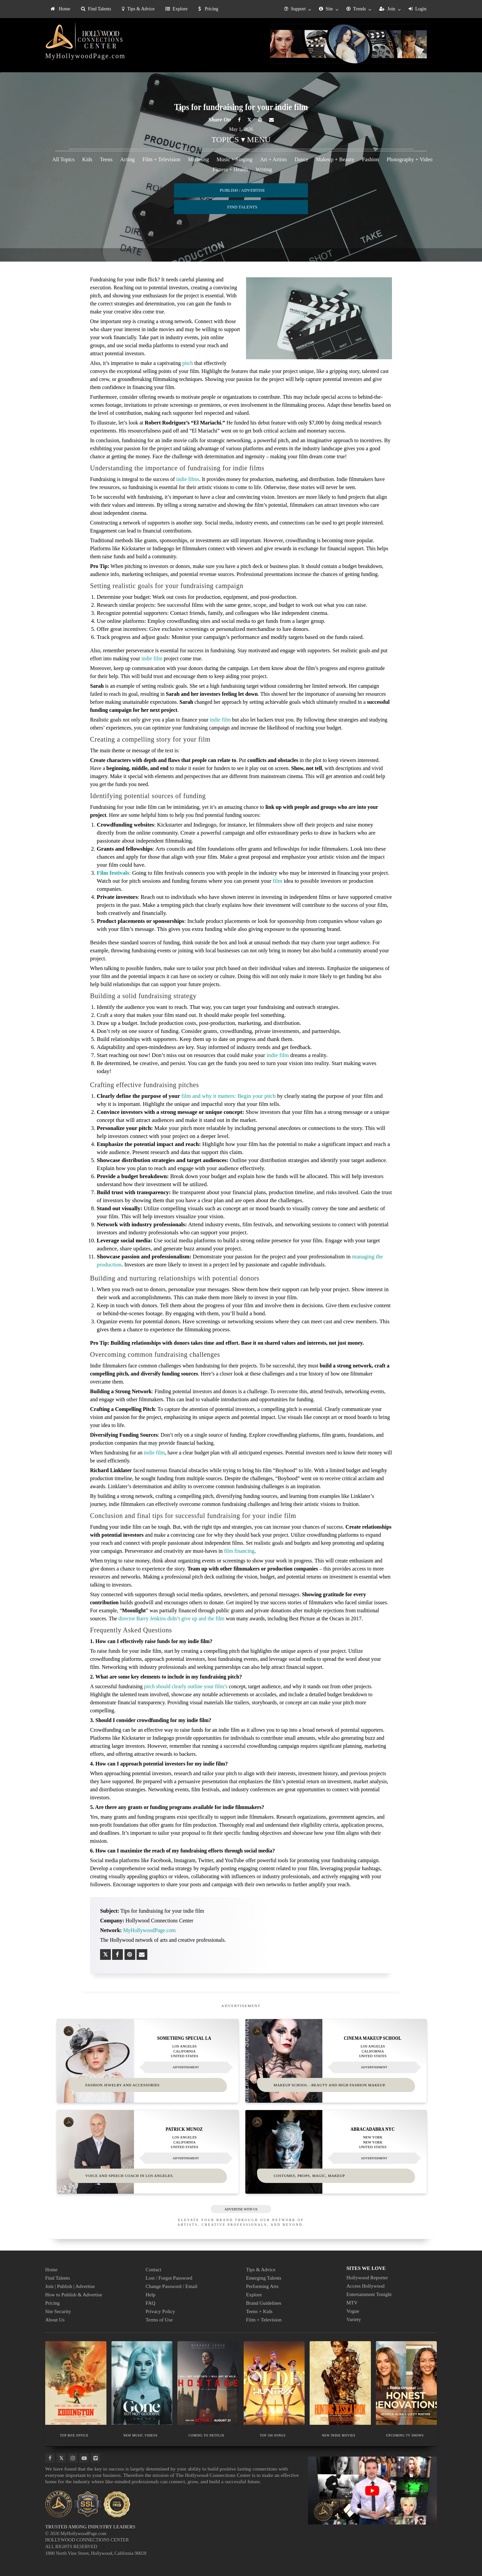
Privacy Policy (160, 2310)
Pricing (208, 8)
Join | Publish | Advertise (70, 2285)
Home (60, 8)
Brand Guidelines (263, 2302)
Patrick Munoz (184, 2127)
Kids (87, 159)
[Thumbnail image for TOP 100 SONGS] (274, 2382)
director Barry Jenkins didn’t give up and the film (171, 1618)
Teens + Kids (259, 2310)
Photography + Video (409, 159)
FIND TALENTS (242, 206)
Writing (263, 169)
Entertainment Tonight (369, 2293)
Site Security (58, 2310)
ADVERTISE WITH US (241, 2208)
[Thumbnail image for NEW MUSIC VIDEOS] (142, 2382)
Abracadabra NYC (372, 2127)
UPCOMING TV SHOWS (404, 2434)
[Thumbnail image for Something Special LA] (148, 2060)
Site (326, 8)
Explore (176, 8)
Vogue (352, 2310)
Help (150, 2293)
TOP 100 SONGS (272, 2434)
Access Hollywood (365, 2285)
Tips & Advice (138, 8)
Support (295, 8)
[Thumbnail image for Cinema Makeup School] (336, 2060)
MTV (351, 2301)
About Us (55, 2318)
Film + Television (161, 159)
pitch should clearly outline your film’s (185, 1686)
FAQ (150, 2302)
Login (417, 8)
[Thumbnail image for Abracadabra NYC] (336, 2150)
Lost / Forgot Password (169, 2277)
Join (387, 8)
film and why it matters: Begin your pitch (228, 1096)
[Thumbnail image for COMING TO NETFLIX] (208, 2382)
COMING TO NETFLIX (206, 2434)
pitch (187, 363)
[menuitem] (60, 9)
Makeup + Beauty (335, 159)
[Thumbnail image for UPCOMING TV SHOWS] (406, 2382)
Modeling (198, 159)
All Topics (63, 159)
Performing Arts (262, 2285)
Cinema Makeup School (372, 2037)
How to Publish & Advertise (73, 2293)
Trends (356, 8)
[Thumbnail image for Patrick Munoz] (148, 2150)
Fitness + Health (230, 169)
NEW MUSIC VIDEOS (140, 2434)
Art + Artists (273, 159)
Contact (153, 2268)
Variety (353, 2318)
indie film (151, 658)
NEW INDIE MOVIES (338, 2434)
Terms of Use (159, 2318)
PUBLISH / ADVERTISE (242, 190)
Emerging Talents (263, 2277)
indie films (187, 479)
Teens (106, 159)
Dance (301, 159)
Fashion (370, 159)
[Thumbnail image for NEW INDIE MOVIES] (340, 2382)
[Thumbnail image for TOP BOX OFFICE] (75, 2382)
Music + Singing (234, 159)
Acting (127, 159)
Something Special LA (184, 2037)
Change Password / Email (171, 2285)
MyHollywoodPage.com (85, 56)
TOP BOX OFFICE (74, 2434)
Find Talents (96, 8)
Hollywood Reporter (367, 2276)
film (277, 881)
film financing (239, 1551)
